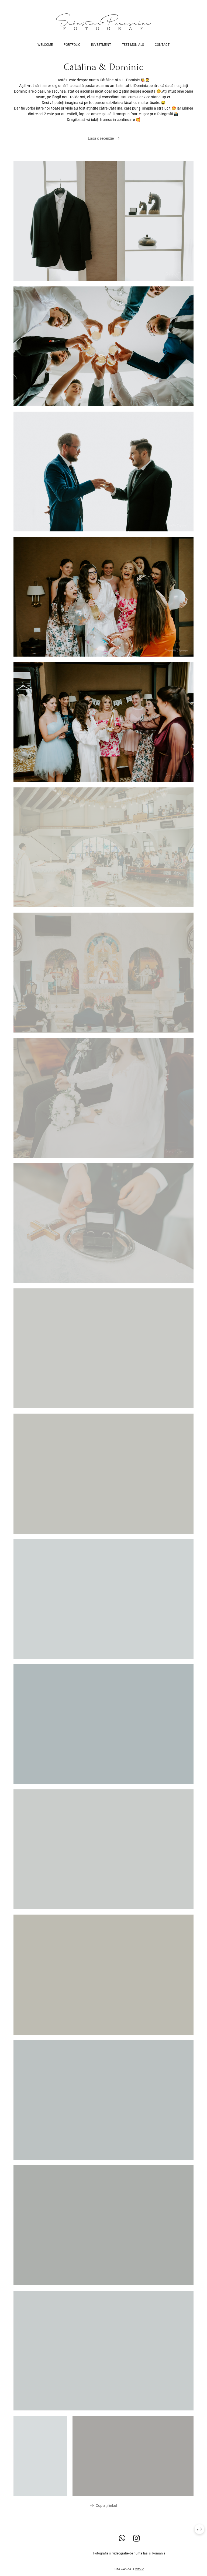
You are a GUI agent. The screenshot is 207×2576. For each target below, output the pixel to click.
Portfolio (72, 45)
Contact (162, 45)
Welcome (45, 45)
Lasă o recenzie (101, 138)
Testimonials (133, 45)
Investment (101, 45)
